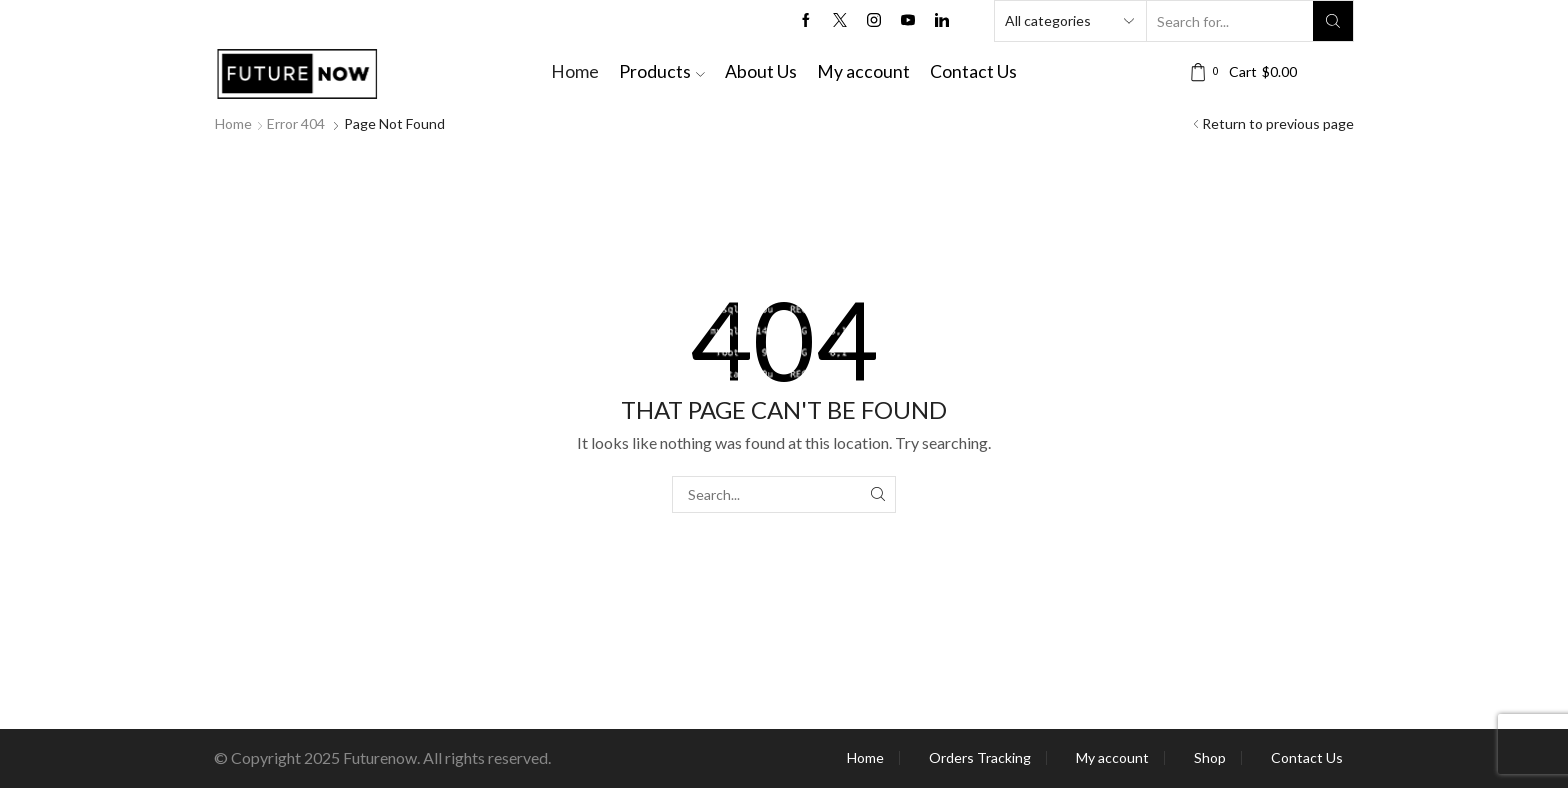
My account (863, 71)
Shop (1210, 758)
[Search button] (1333, 21)
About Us (761, 71)
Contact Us (973, 71)
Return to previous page (1278, 123)
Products (662, 71)
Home (575, 71)
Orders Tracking (980, 758)
